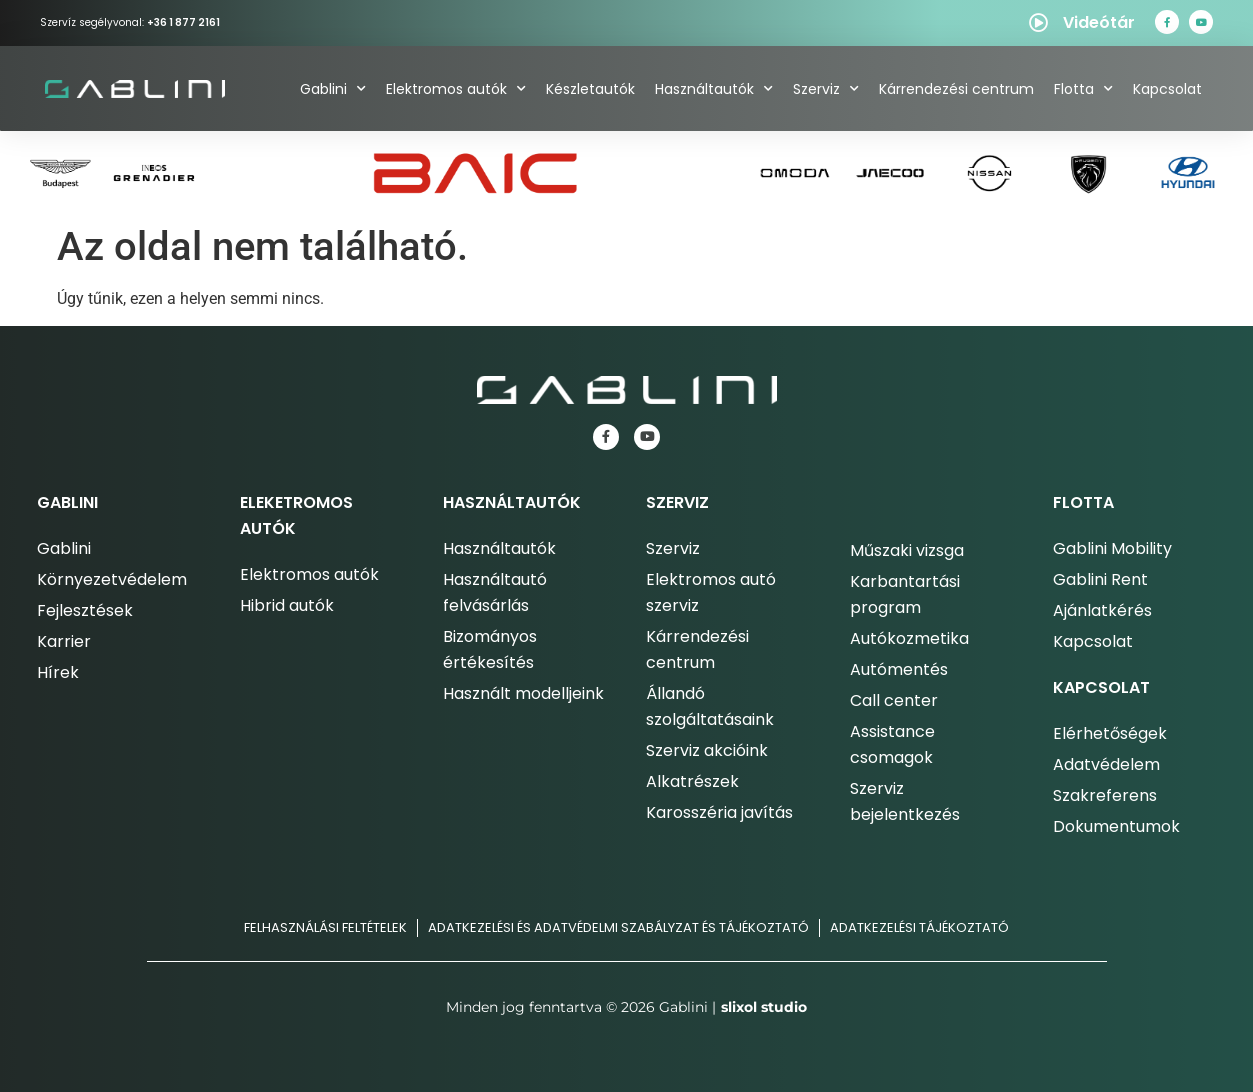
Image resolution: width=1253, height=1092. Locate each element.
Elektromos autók (456, 89)
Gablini (333, 89)
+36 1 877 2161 (183, 22)
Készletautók (590, 89)
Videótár (1099, 22)
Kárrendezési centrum (956, 89)
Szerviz (826, 89)
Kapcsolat (1167, 89)
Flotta (1083, 89)
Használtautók (714, 89)
